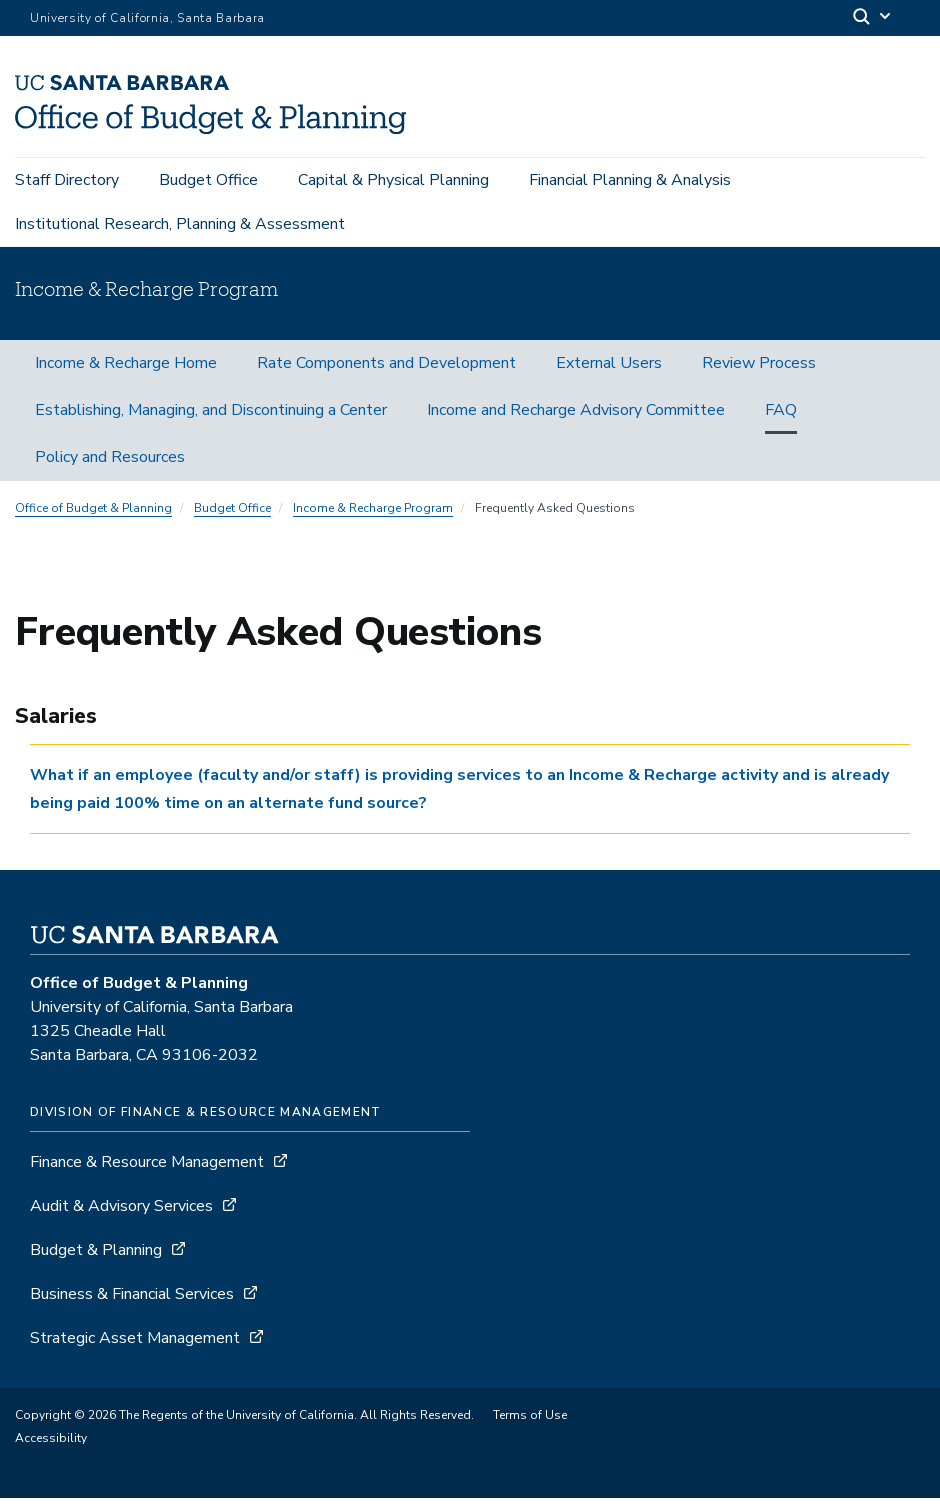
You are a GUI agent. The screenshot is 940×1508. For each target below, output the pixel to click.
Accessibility (51, 1448)
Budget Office (208, 182)
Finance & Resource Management (147, 1172)
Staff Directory (67, 182)
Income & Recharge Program (373, 519)
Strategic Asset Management (135, 1348)
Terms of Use (530, 1425)
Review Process (759, 374)
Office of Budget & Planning (93, 519)
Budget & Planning (96, 1260)
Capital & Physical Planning (393, 182)
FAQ (781, 421)
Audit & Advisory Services (121, 1216)
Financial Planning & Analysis (630, 182)
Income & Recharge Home (126, 374)
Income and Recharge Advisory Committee (576, 421)
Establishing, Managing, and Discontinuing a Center (211, 421)
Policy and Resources (110, 468)
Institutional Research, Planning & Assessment (180, 226)
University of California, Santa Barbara (147, 18)
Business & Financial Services (132, 1304)
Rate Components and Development (386, 374)
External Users (609, 374)
